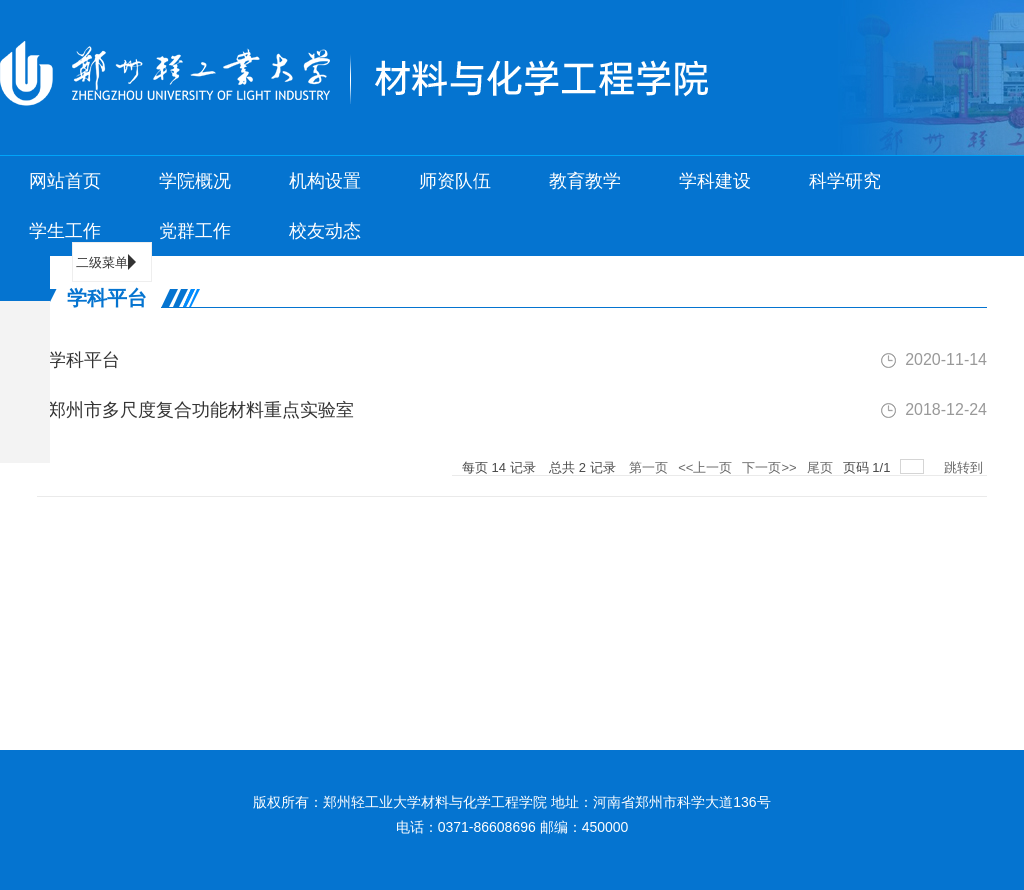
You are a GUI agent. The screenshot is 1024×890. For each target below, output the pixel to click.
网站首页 (65, 181)
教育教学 (585, 181)
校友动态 (325, 231)
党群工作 (195, 231)
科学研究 (845, 181)
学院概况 (195, 181)
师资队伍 (455, 181)
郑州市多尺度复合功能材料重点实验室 (195, 410)
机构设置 (325, 181)
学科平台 (78, 360)
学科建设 (715, 181)
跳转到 (965, 467)
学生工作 (65, 231)
